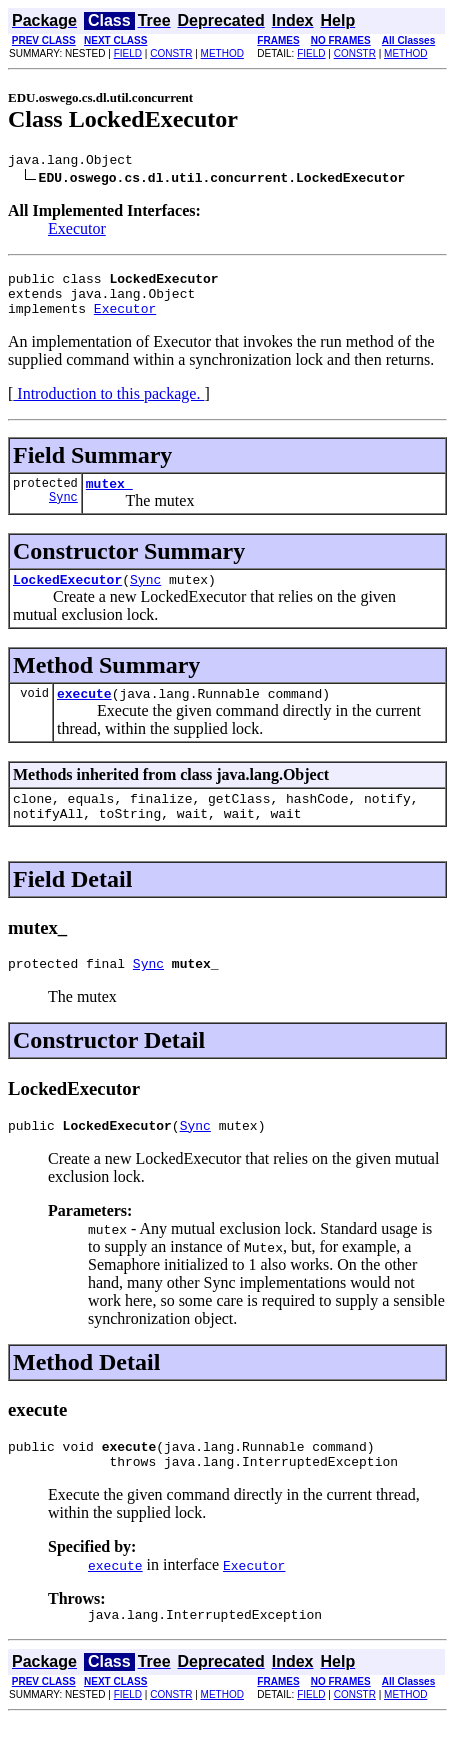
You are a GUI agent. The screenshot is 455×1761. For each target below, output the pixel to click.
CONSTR (171, 53)
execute (84, 714)
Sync (63, 514)
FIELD (128, 53)
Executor (77, 231)
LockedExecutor (67, 597)
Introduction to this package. (108, 405)
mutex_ (109, 498)
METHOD (222, 53)
